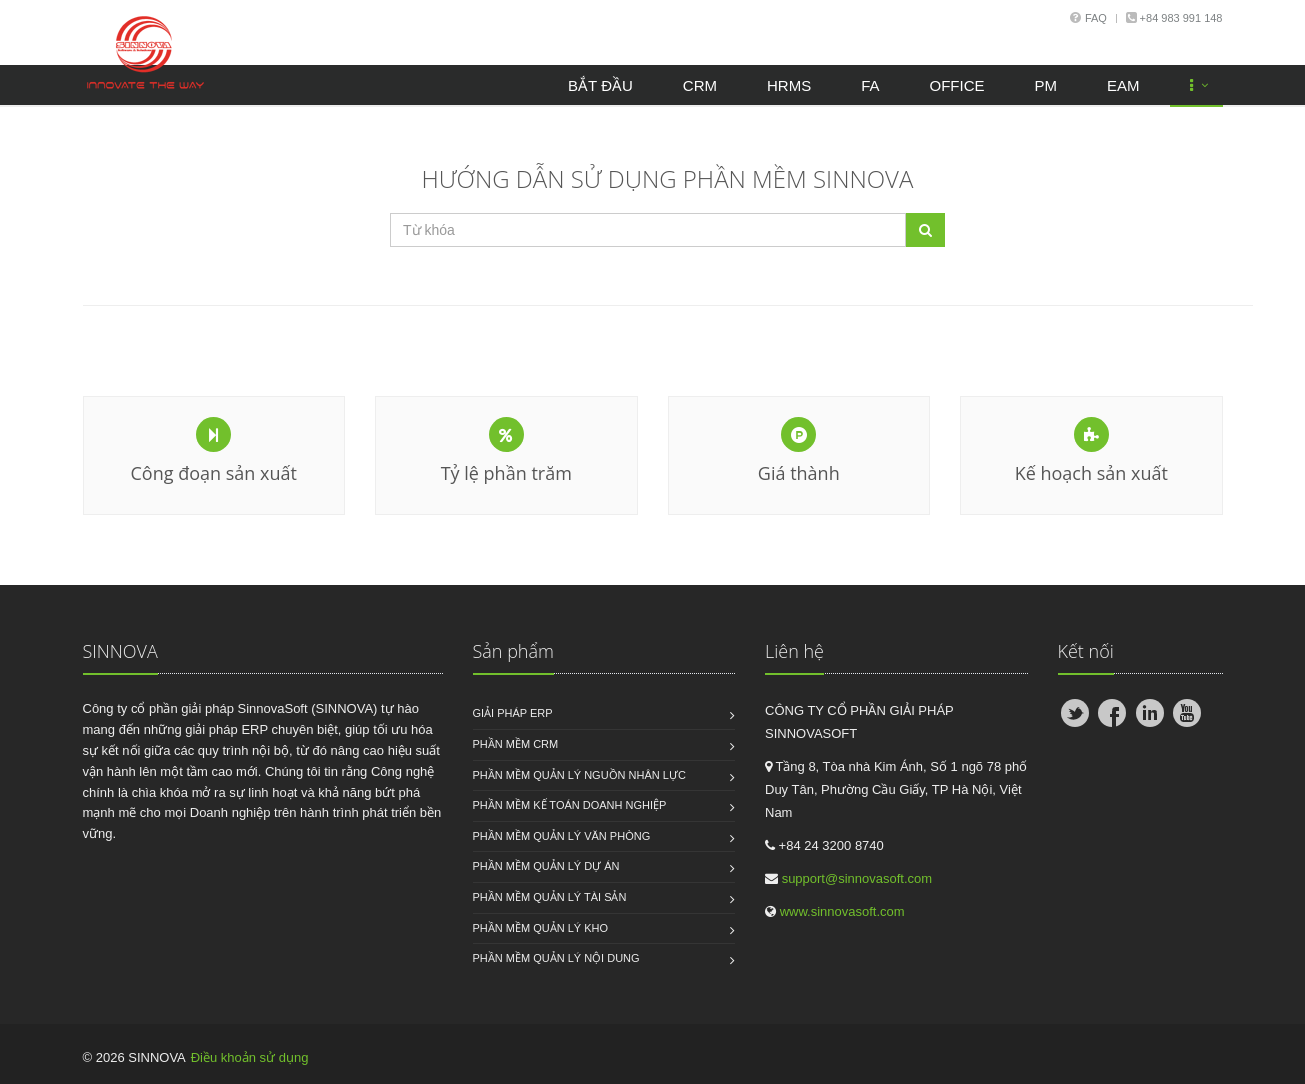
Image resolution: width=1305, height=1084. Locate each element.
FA (870, 85)
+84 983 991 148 (1180, 18)
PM (1045, 85)
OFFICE (956, 85)
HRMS (789, 85)
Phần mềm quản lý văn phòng (562, 836)
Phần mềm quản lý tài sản (550, 897)
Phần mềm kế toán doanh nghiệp (570, 805)
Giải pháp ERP (513, 713)
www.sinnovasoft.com (842, 911)
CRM (700, 85)
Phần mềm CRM (516, 744)
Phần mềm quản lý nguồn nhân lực (579, 775)
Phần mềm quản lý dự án (546, 866)
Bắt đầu (600, 85)
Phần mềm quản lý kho (541, 928)
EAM (1123, 85)
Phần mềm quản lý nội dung (556, 958)
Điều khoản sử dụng (250, 1057)
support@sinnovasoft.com (857, 878)
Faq (1096, 18)
